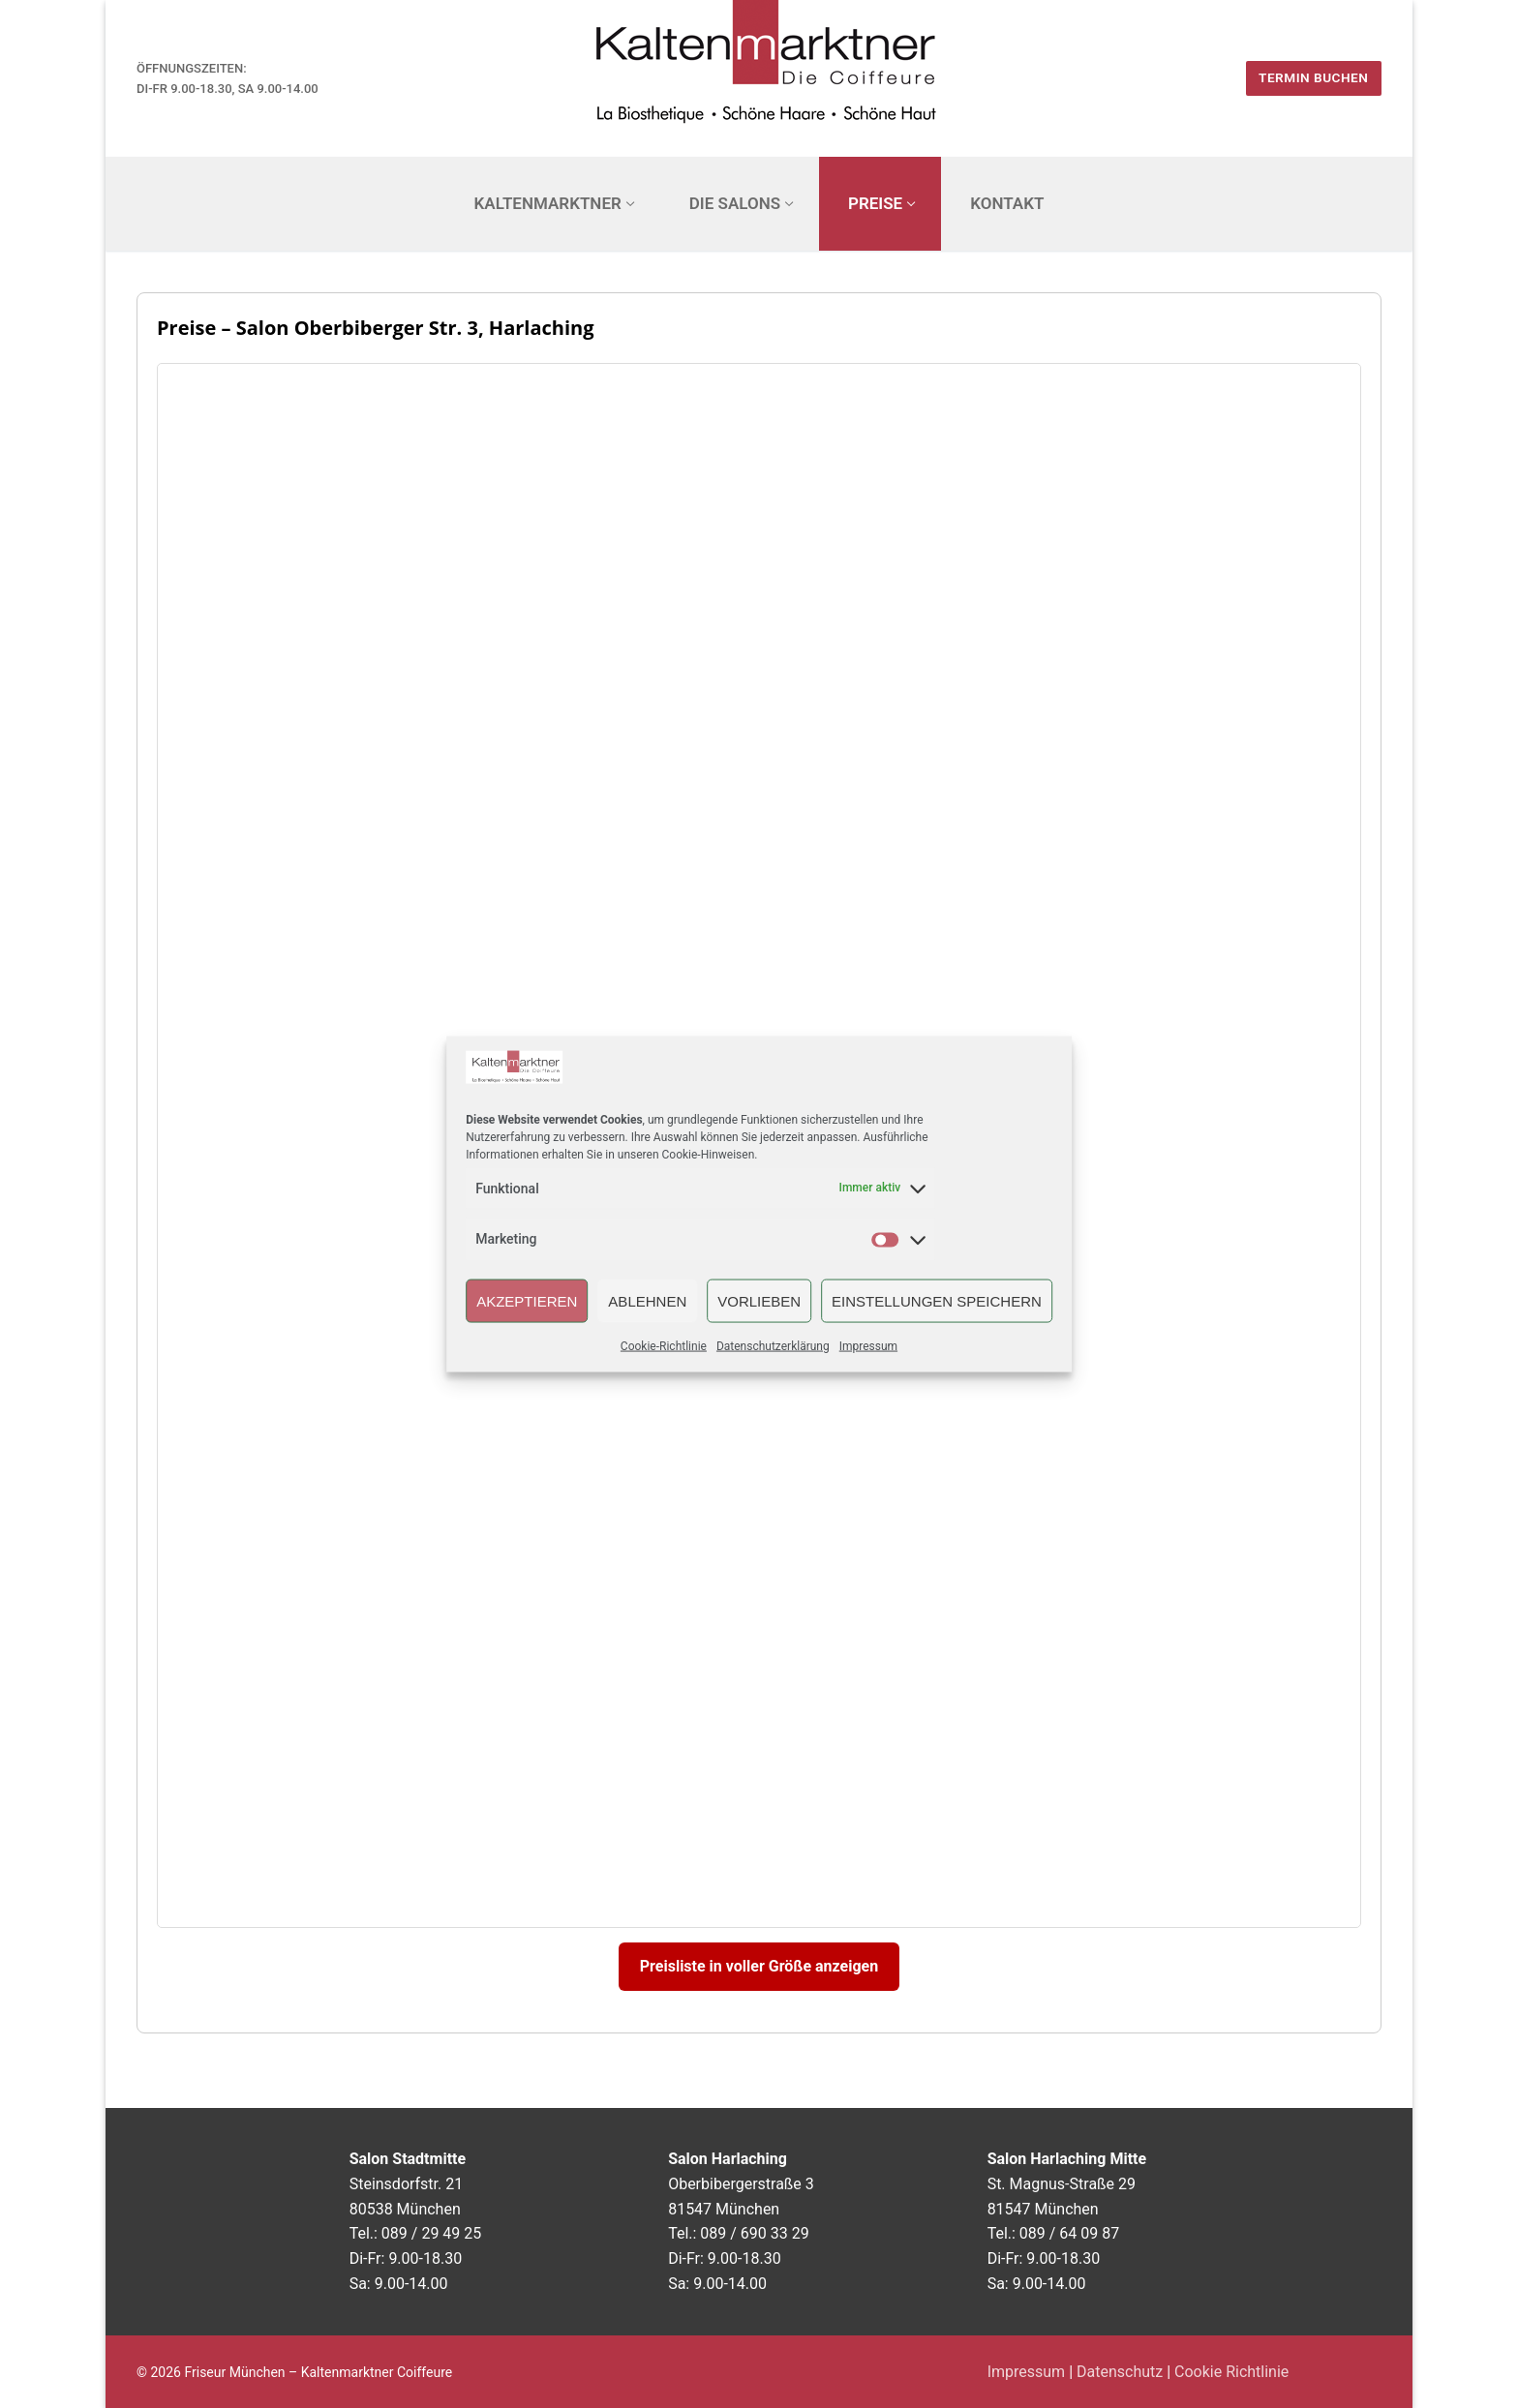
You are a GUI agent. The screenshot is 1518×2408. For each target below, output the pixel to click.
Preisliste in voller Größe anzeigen (759, 1966)
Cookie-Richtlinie (664, 1346)
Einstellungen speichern (937, 1300)
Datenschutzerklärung (773, 1346)
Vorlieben (759, 1300)
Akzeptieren (526, 1300)
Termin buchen (1313, 77)
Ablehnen (647, 1300)
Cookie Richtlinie (1231, 2372)
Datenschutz (1120, 2372)
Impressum (868, 1346)
